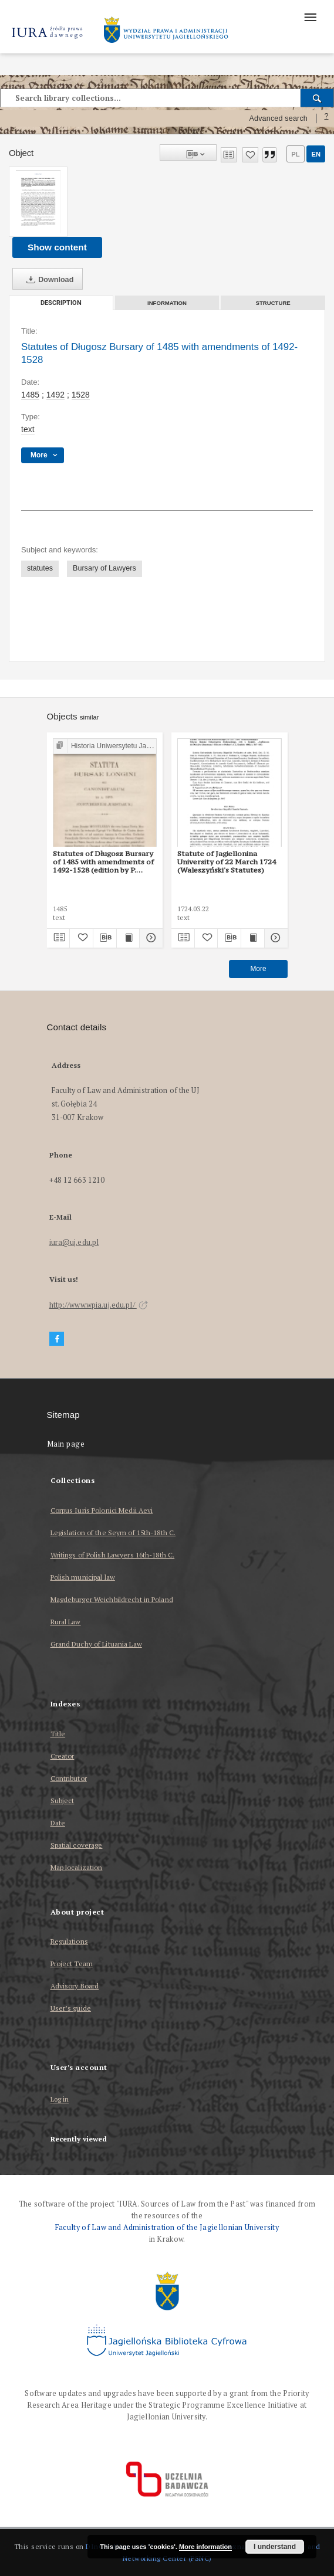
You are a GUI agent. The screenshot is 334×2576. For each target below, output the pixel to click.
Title (58, 1733)
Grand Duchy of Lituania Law (96, 1644)
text (28, 429)
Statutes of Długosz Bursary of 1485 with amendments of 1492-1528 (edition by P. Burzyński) (103, 862)
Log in (59, 2099)
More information (205, 2546)
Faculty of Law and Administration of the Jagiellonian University (167, 2227)
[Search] (317, 98)
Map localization (76, 1867)
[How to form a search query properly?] (326, 118)
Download (47, 280)
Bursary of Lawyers (104, 568)
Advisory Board (74, 1985)
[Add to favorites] (250, 154)
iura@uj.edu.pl (74, 1242)
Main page (66, 1444)
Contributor (68, 1778)
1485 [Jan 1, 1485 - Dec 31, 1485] (30, 394)
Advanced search (278, 118)
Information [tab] (167, 303)
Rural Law (65, 1621)
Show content (57, 247)
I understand (275, 2547)
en (315, 154)
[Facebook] (57, 1339)
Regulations (69, 1941)
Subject (62, 1800)
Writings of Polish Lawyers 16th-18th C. (112, 1554)
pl (295, 154)
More (258, 969)
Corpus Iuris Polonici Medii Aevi (101, 1510)
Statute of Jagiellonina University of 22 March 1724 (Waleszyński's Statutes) (226, 862)
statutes (40, 568)
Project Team (71, 1963)
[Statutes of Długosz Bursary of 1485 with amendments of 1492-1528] (38, 201)
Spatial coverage (76, 1845)
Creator (62, 1756)
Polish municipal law (82, 1577)
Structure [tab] (273, 303)
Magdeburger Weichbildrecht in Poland (111, 1599)
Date (57, 1822)
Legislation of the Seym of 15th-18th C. (113, 1532)
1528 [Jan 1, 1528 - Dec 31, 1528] (81, 394)
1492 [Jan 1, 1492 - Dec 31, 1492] (55, 394)
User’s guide (70, 2008)
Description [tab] (61, 303)
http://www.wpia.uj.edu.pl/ (98, 1305)
